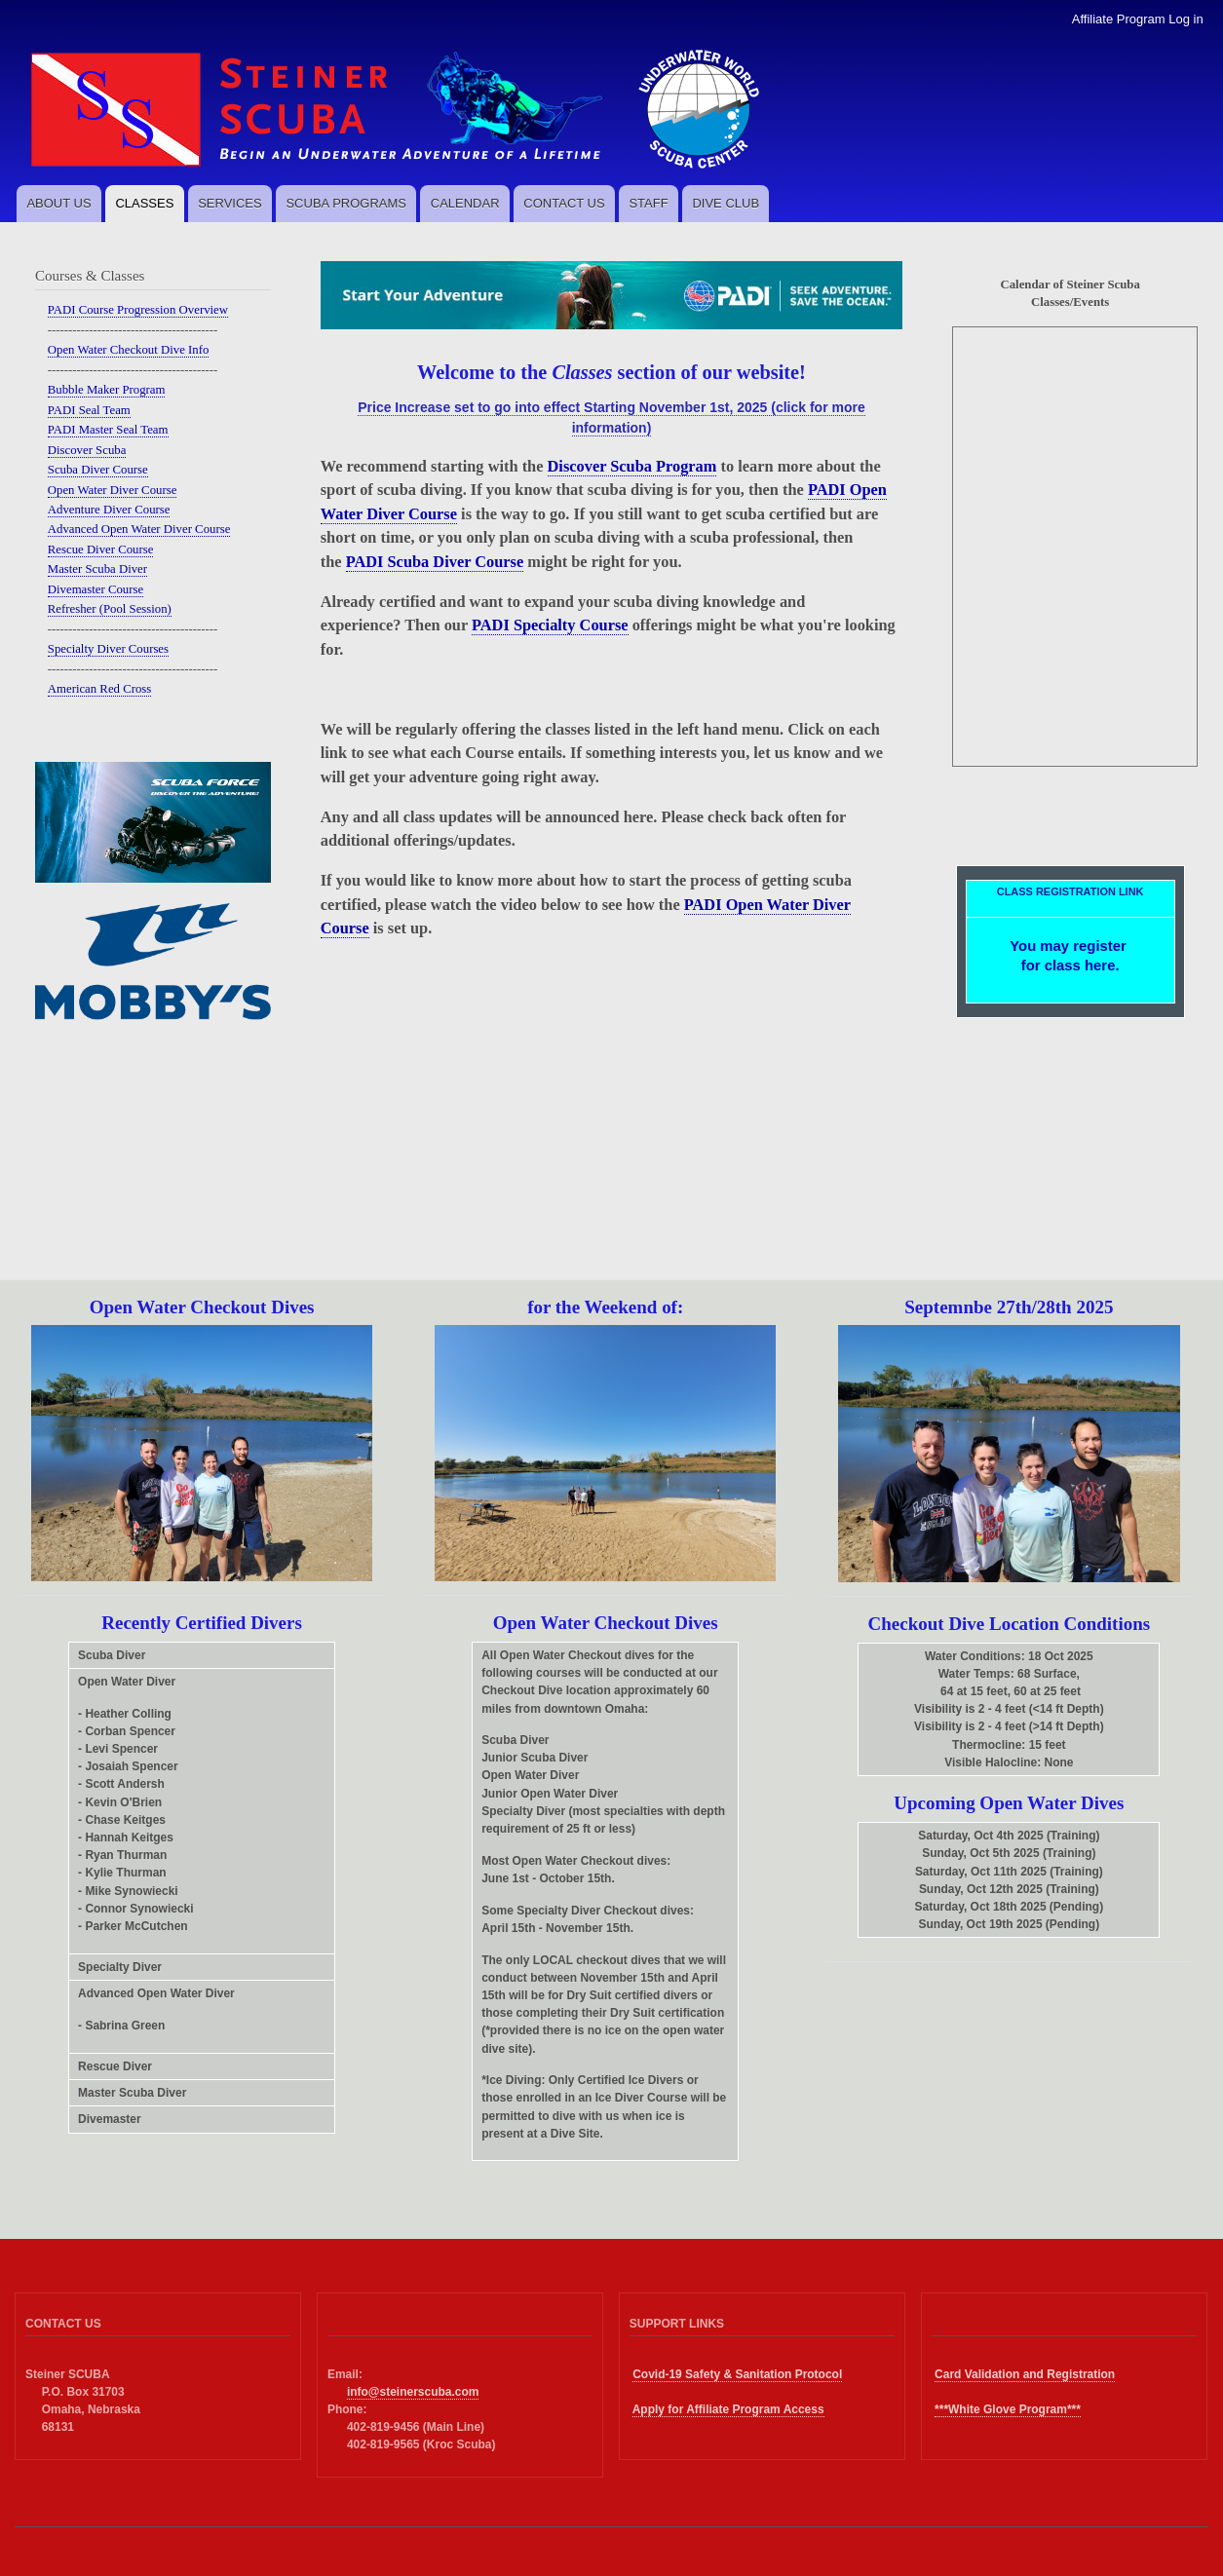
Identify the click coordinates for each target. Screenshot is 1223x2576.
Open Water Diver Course (112, 490)
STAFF (648, 203)
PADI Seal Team (89, 410)
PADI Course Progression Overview (138, 310)
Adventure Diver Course (109, 509)
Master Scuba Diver (97, 569)
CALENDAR (465, 203)
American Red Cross (100, 689)
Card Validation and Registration (1025, 2374)
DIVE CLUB (725, 203)
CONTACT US (563, 203)
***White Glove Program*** (1008, 2409)
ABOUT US (58, 203)
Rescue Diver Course (101, 549)
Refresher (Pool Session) (110, 609)
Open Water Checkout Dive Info (129, 350)
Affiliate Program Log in (1138, 19)
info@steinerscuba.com (413, 2392)
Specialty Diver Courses (108, 649)
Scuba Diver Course (98, 469)
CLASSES (144, 203)
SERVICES (230, 203)
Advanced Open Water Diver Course (139, 529)
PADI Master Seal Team (108, 429)
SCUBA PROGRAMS (346, 203)
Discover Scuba (87, 450)
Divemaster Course (95, 589)
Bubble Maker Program (107, 390)
